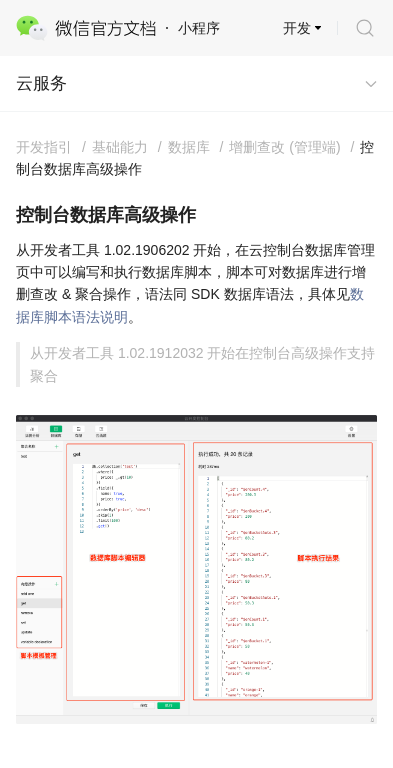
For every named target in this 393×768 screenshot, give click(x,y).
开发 (297, 28)
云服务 (41, 83)
